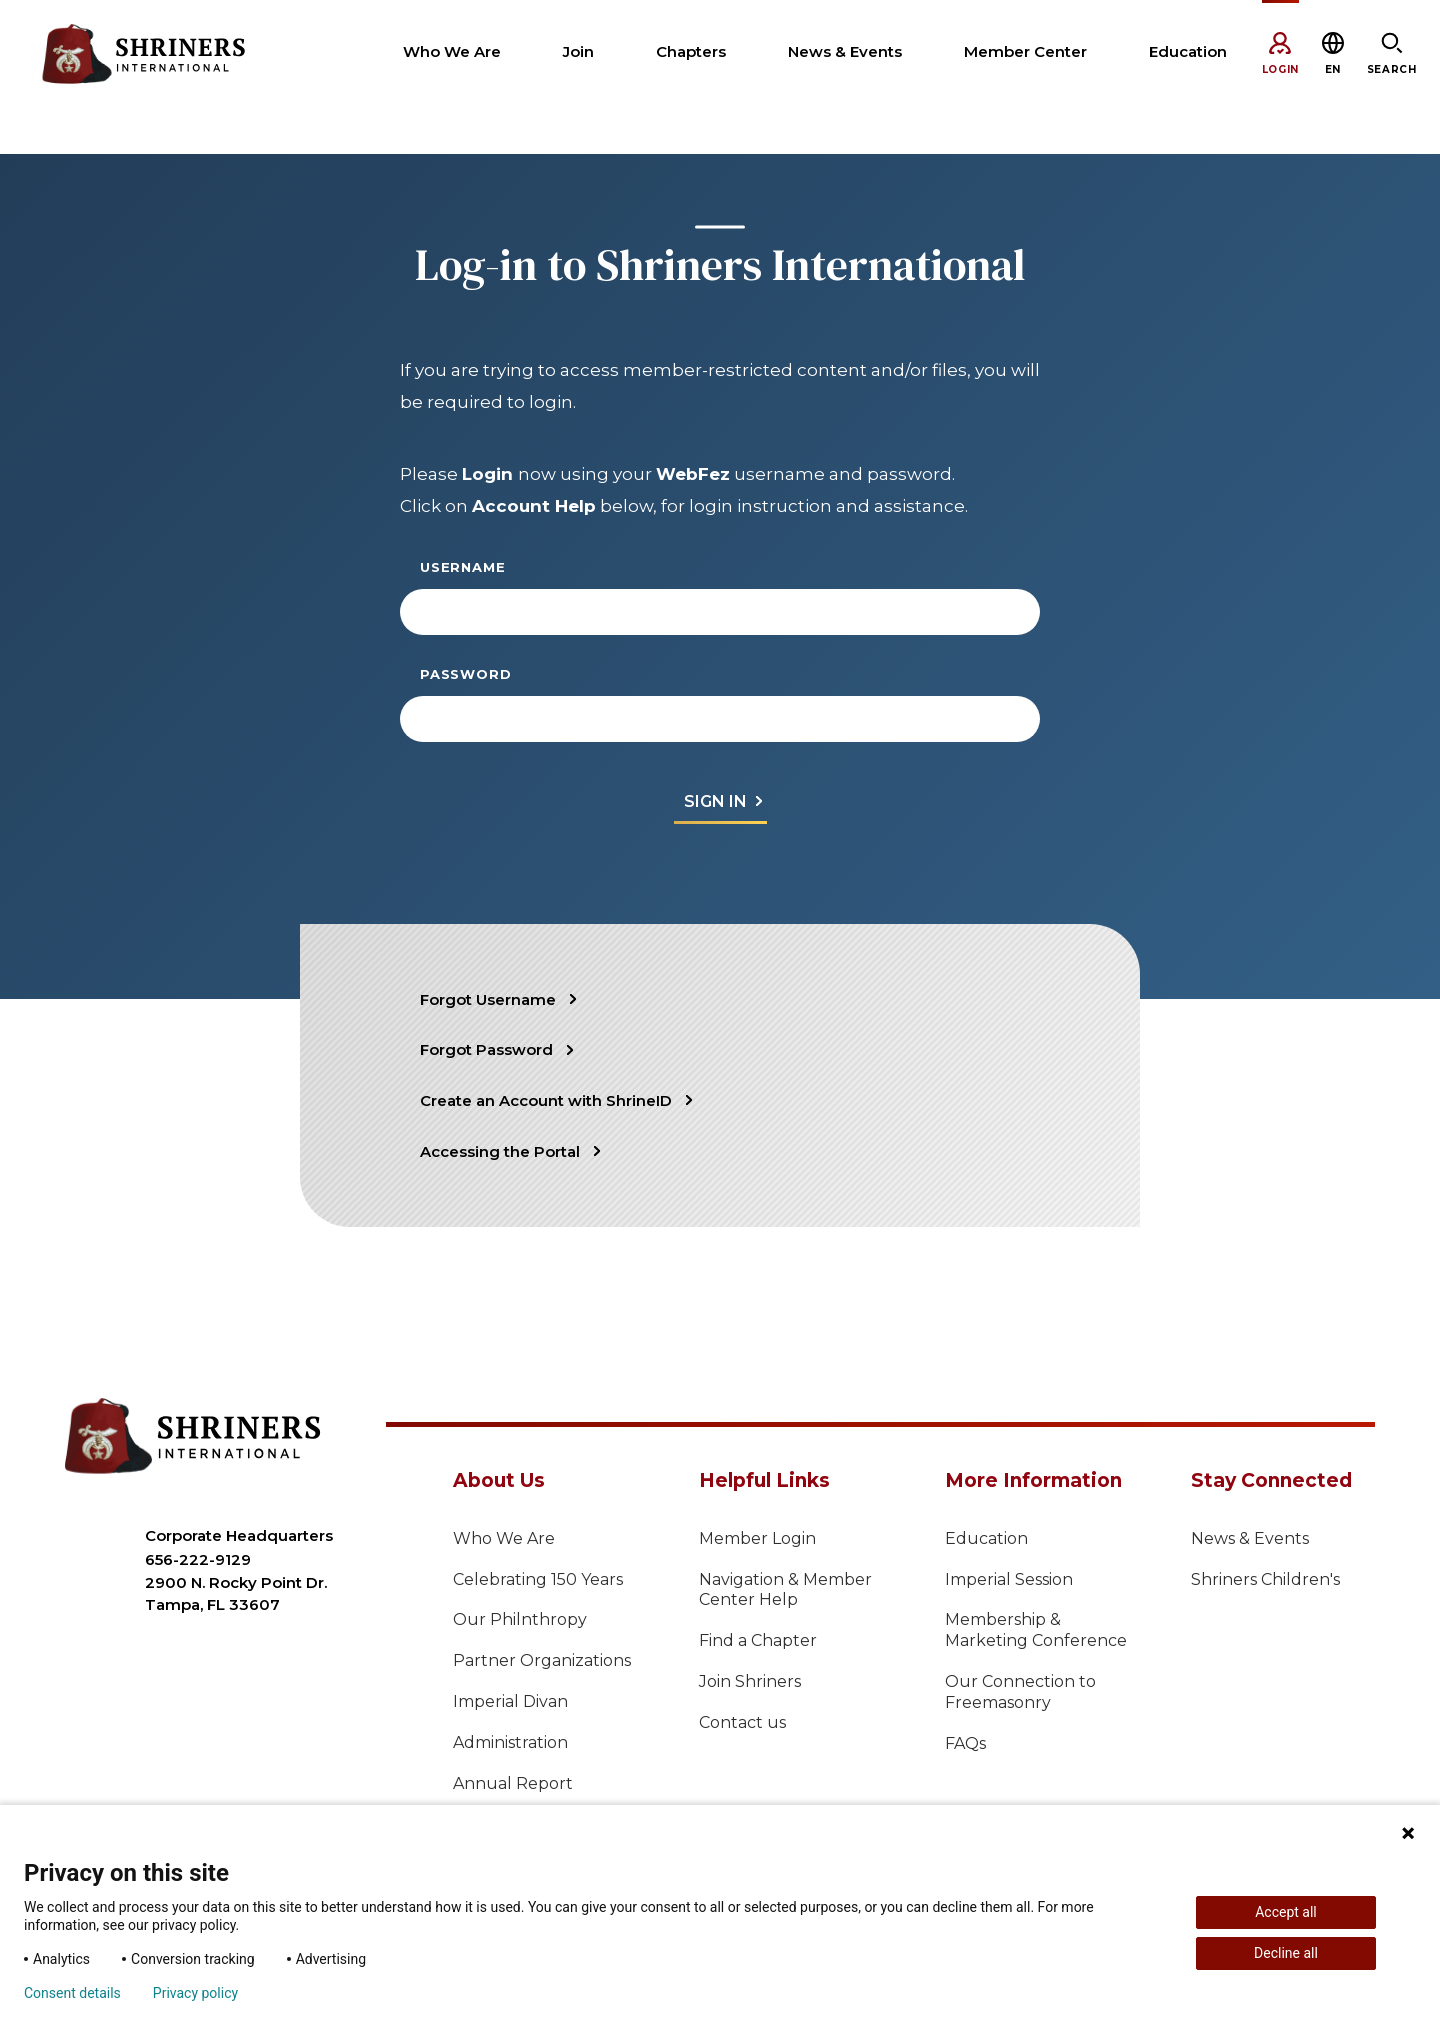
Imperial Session (1009, 1579)
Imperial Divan (510, 1701)
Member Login (757, 1538)
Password (465, 674)
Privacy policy (195, 1993)
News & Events (1250, 1538)
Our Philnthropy (520, 1619)
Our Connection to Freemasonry (1020, 1692)
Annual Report (513, 1783)
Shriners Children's (1265, 1579)
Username (462, 567)
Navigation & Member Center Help (785, 1590)
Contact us (742, 1722)
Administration (510, 1742)
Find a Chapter (758, 1640)
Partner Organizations (542, 1660)
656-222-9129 (198, 1559)
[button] (1333, 69)
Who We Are (504, 1538)
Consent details (72, 1993)
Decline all (1286, 1953)
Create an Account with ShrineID (546, 1100)
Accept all (1286, 1912)
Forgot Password (486, 1049)
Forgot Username (488, 999)
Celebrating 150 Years (538, 1579)
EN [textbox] (1333, 69)
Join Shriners (750, 1681)
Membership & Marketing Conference (1036, 1630)
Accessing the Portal (500, 1151)
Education (986, 1538)
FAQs (965, 1743)
